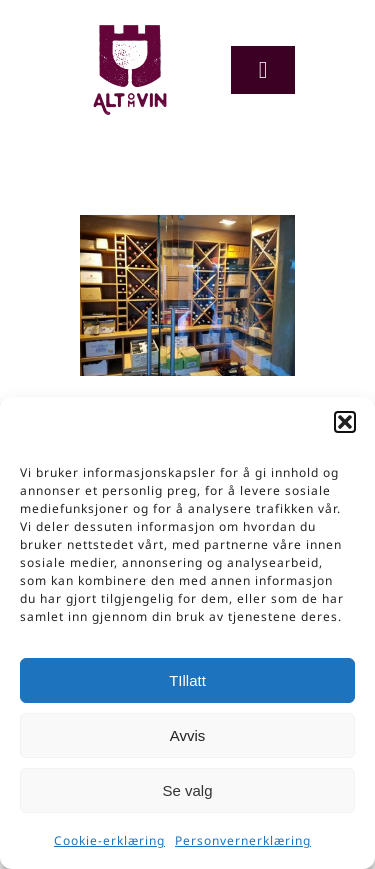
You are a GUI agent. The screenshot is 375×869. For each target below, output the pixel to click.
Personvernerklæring (243, 840)
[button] (345, 422)
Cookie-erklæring (109, 840)
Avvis (188, 735)
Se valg (187, 790)
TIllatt (187, 680)
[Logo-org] (130, 29)
